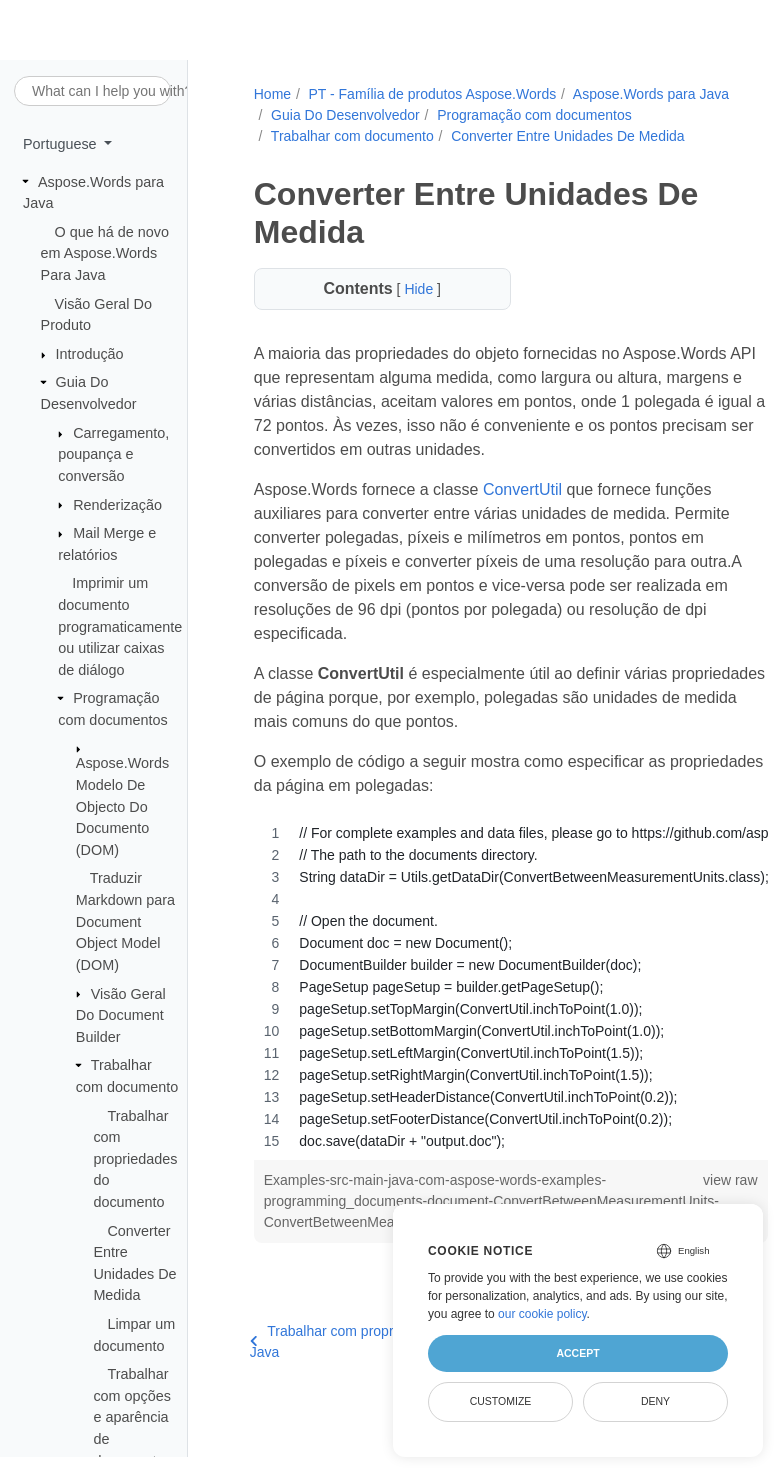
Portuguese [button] (62, 144)
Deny (655, 1401)
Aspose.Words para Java (346, 115)
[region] (490, 1008)
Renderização (117, 505)
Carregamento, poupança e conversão (113, 454)
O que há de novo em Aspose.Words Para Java (105, 253)
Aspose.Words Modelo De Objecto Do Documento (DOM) (122, 806)
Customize (501, 1401)
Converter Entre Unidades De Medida (385, 157)
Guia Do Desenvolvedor (516, 115)
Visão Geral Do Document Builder (121, 1015)
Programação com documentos (366, 136)
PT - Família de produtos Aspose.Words (430, 94)
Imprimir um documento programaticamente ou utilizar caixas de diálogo (120, 626)
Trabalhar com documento (562, 136)
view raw (691, 1201)
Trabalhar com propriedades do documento (135, 1159)
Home (270, 94)
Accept (577, 1353)
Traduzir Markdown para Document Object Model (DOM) (125, 921)
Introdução (90, 354)
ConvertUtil (520, 510)
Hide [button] (409, 310)
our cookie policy (542, 1314)
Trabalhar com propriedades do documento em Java (390, 1362)
